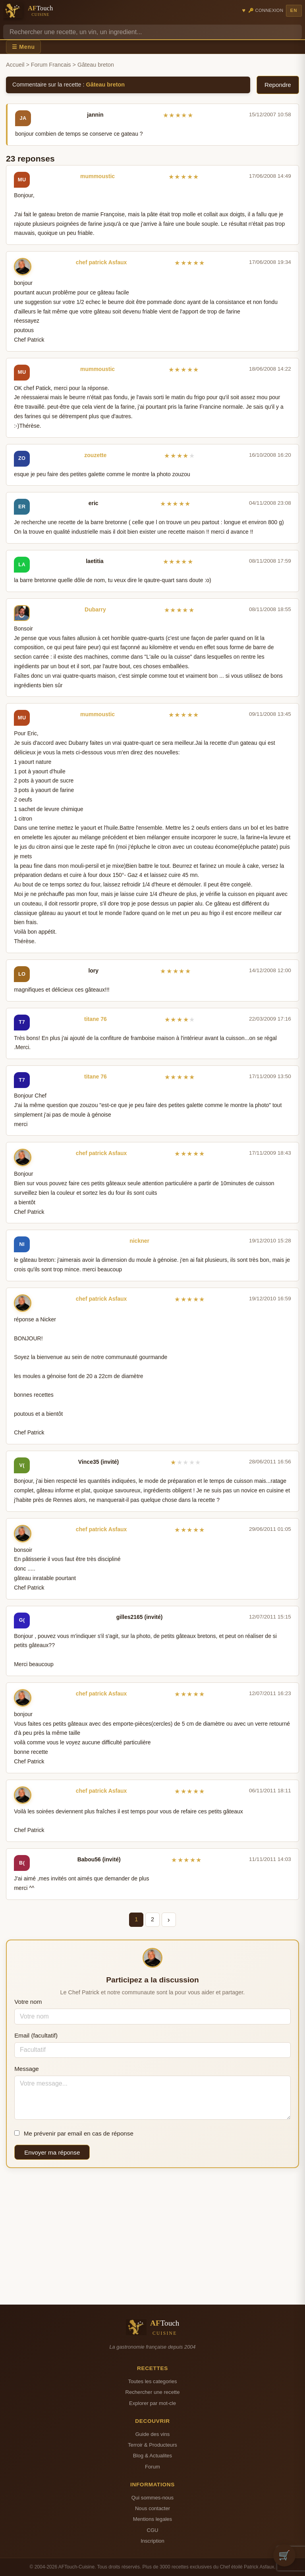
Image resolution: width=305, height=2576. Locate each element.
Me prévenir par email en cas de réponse (73, 2133)
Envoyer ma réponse (52, 2152)
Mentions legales (152, 2519)
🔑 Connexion (266, 10)
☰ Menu (23, 47)
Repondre (277, 84)
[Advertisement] (152, 2236)
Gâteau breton (105, 84)
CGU (152, 2530)
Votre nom (28, 2001)
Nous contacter (152, 2508)
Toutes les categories (152, 2381)
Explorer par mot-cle (152, 2403)
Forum (152, 2467)
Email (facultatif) (36, 2035)
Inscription (152, 2541)
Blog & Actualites (152, 2456)
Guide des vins (152, 2434)
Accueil (15, 65)
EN (293, 10)
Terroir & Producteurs (152, 2445)
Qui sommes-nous (152, 2498)
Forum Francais (51, 65)
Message (26, 2068)
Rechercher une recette (152, 2392)
